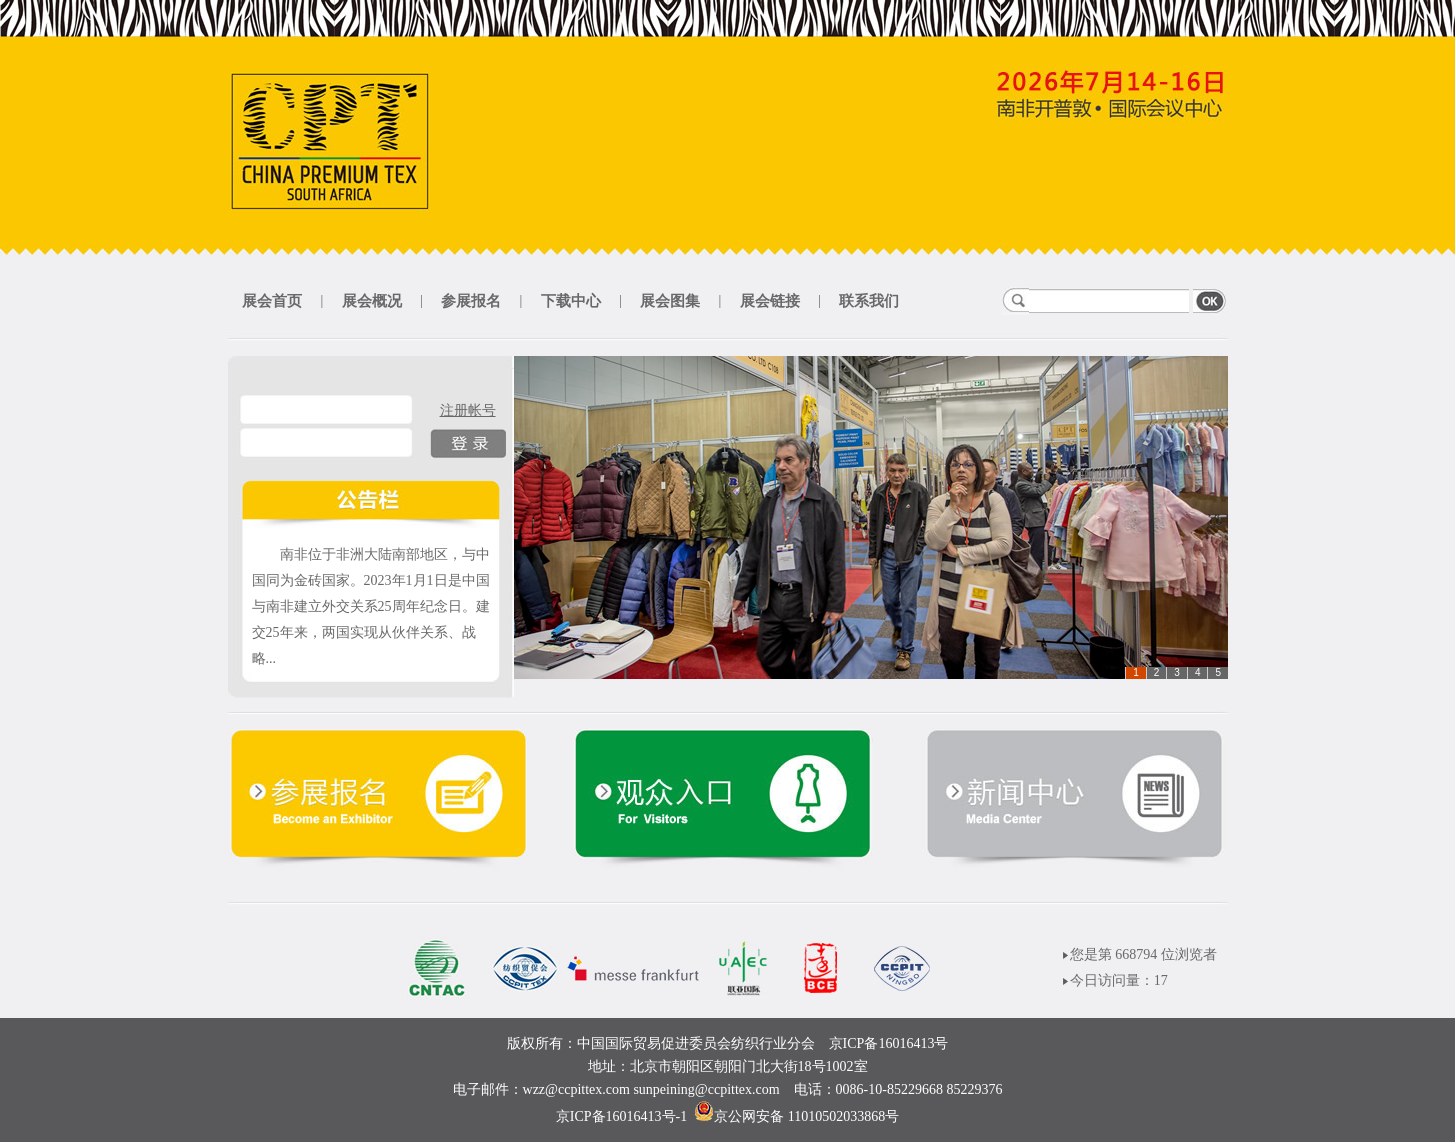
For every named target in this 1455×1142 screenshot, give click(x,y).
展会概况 (372, 301)
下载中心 (571, 301)
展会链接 (770, 301)
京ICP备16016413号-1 (621, 1116)
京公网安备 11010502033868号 (806, 1116)
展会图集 (670, 301)
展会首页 (272, 301)
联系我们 (869, 301)
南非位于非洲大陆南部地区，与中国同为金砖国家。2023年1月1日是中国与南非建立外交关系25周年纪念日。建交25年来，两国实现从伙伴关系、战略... (371, 606)
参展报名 (471, 301)
